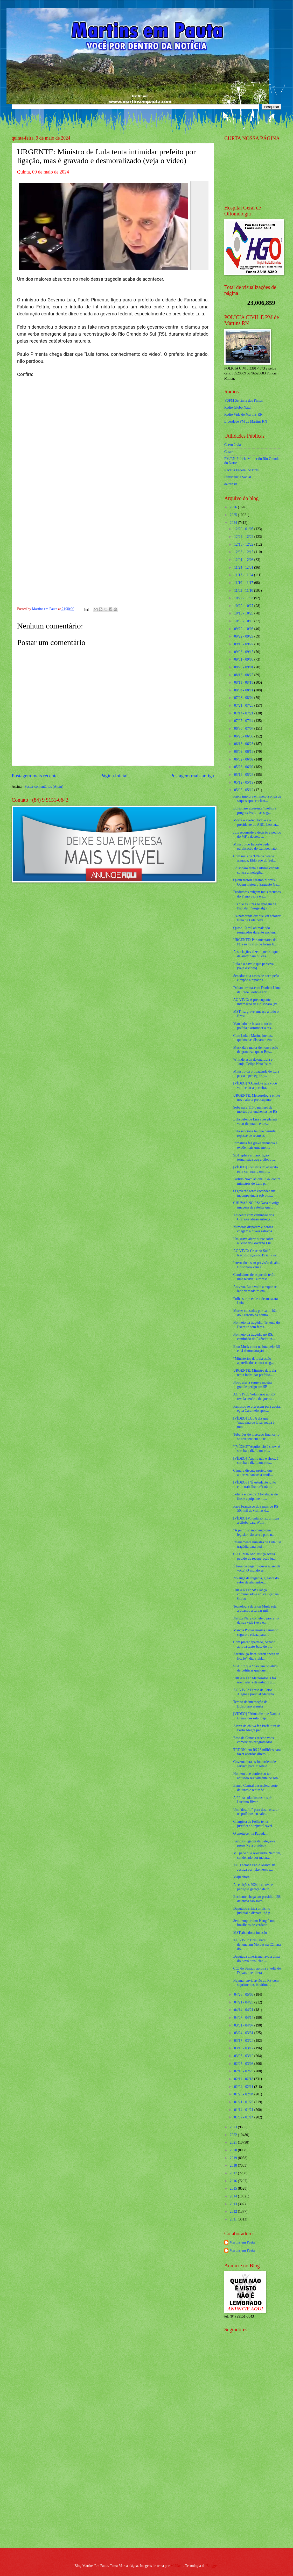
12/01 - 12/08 (244, 560)
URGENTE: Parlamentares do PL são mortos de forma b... (255, 942)
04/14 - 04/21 (244, 2010)
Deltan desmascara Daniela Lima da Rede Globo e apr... (257, 990)
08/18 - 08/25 (244, 675)
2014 (234, 2196)
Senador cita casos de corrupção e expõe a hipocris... (256, 978)
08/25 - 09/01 (244, 667)
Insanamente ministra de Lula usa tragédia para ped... (257, 1544)
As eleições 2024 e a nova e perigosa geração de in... (253, 1887)
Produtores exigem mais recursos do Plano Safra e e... (257, 894)
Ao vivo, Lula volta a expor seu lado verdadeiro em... (255, 1289)
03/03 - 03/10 (244, 2056)
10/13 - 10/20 (244, 613)
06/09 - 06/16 (244, 752)
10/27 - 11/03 (244, 598)
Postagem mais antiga (192, 775)
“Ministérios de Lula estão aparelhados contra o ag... (253, 1361)
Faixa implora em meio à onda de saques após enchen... (257, 798)
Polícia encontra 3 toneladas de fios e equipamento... (255, 1496)
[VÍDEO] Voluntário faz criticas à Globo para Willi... (256, 1520)
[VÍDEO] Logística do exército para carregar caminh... (255, 1169)
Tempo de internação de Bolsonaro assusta (250, 1704)
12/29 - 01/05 (244, 529)
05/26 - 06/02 (244, 767)
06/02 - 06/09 (244, 759)
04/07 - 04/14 (244, 2018)
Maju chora (241, 1877)
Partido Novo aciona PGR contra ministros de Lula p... (256, 1181)
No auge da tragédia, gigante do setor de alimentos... (255, 1580)
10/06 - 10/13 (244, 621)
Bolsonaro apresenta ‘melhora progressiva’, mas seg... (254, 810)
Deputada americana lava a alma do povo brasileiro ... (256, 1959)
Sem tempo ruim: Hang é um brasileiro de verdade (254, 1923)
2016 (234, 2181)
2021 (234, 2142)
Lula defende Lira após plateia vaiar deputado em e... (255, 1121)
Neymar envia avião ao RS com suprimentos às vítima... (255, 1983)
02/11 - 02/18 (244, 2079)
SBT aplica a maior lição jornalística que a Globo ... (254, 1157)
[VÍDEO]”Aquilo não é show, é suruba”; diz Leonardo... (255, 1461)
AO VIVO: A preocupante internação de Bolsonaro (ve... (256, 1002)
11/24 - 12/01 (244, 567)
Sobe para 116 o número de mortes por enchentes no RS (255, 1109)
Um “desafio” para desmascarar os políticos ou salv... (255, 1812)
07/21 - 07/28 (244, 705)
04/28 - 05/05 (244, 1994)
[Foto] (112, 225)
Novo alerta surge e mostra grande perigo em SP (252, 1384)
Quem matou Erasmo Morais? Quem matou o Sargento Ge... (256, 882)
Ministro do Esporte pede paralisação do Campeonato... (256, 846)
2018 (234, 2165)
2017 (234, 2173)
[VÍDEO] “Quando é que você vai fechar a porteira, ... (255, 1085)
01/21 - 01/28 (244, 2102)
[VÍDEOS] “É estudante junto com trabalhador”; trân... (254, 1484)
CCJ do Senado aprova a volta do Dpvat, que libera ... (257, 1970)
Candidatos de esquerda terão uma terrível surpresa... (254, 1277)
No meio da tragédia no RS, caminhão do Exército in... (254, 1337)
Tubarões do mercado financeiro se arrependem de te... (256, 1436)
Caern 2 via (232, 445)
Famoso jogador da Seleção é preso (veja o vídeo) (254, 1843)
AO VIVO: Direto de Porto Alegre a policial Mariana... (254, 1692)
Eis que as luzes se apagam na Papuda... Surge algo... (254, 906)
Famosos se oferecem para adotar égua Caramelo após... (257, 1409)
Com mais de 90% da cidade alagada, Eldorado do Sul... (254, 858)
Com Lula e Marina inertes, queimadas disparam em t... (254, 1038)
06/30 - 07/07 (244, 728)
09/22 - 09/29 (244, 636)
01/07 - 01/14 (244, 2117)
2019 (234, 2158)
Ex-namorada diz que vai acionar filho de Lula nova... (256, 918)
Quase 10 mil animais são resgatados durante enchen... (255, 930)
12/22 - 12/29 (244, 537)
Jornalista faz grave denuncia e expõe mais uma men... (255, 1145)
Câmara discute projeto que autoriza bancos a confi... (253, 1472)
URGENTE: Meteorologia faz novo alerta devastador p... (254, 1680)
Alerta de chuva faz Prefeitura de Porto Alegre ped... (256, 1728)
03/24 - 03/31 (244, 2033)
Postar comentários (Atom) (43, 786)
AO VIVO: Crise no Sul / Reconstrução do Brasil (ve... (255, 1253)
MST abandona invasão (250, 1933)
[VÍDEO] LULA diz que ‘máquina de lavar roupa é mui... (253, 1422)
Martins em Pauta (242, 2242)
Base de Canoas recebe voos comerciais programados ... (254, 1740)
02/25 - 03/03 (244, 2064)
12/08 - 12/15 (244, 552)
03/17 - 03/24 (244, 2041)
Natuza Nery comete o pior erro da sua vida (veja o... (255, 1620)
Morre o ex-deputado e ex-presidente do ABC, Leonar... (256, 822)
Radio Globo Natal (237, 407)
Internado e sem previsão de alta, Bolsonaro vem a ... (256, 1265)
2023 (234, 2127)
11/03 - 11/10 (244, 590)
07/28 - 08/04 (244, 698)
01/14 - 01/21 (244, 2110)
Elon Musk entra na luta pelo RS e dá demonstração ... (256, 1349)
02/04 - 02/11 (244, 2087)
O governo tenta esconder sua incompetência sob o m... (254, 1193)
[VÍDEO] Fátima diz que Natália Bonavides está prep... (256, 1716)
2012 (234, 2211)
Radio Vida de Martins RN (243, 414)
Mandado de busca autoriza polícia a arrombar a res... (253, 1026)
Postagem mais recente (35, 775)
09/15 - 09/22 (244, 644)
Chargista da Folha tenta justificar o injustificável (252, 1824)
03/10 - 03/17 (244, 2048)
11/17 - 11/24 (244, 575)
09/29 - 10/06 (244, 629)
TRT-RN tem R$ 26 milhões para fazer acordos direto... (257, 1752)
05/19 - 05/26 (244, 775)
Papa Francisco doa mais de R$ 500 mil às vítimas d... (255, 1508)
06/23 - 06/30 (244, 736)
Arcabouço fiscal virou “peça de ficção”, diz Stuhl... (256, 1656)
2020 (234, 2150)
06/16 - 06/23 (244, 744)
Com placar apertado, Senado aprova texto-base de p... (254, 1644)
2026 (234, 507)
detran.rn (230, 484)
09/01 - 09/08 (244, 659)
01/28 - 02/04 (244, 2094)
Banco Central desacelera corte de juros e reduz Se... (255, 1788)
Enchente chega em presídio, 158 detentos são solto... (257, 1899)
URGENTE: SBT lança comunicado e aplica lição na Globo (255, 1594)
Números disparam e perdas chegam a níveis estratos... (254, 1229)
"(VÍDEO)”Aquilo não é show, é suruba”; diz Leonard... (256, 1449)
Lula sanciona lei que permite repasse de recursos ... (254, 1133)
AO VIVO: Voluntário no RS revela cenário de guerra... (254, 1396)
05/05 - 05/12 (244, 790)
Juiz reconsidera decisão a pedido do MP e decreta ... (257, 834)
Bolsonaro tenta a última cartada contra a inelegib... (256, 870)
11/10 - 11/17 (244, 583)
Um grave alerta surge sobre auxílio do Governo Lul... (253, 1241)
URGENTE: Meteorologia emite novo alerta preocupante (256, 1098)
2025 (234, 515)
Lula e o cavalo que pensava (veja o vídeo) (253, 966)
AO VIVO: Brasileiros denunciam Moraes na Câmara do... (257, 1944)
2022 (234, 2135)
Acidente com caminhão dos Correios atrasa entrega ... (253, 1217)
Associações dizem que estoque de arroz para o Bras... (255, 954)
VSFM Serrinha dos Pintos (243, 400)
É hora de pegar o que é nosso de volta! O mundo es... (256, 1568)
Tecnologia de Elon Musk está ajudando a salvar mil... (254, 1608)
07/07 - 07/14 (244, 721)
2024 (234, 523)
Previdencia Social (237, 477)
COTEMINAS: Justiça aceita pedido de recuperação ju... (254, 1556)
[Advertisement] (255, 2460)
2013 (234, 2204)
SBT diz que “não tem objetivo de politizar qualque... (255, 1668)
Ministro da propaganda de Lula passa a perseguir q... (256, 1073)
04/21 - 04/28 (244, 2002)
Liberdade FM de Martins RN (245, 421)
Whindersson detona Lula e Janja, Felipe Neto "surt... (253, 1062)
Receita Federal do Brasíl (242, 470)
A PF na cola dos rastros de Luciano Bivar (252, 1800)
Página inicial (114, 775)
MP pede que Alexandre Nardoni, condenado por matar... (257, 1855)
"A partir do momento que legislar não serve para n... (253, 1532)
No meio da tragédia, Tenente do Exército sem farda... (256, 1325)
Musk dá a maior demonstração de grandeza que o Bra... (255, 1050)
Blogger (212, 2566)
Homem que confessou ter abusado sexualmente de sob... (256, 1776)
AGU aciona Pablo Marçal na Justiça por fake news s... (254, 1867)
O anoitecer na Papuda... (250, 1833)
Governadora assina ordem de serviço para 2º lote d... (254, 1764)
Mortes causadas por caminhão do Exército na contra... (255, 1313)
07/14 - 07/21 (244, 713)
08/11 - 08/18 (244, 682)
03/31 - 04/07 (244, 2025)
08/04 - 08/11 (244, 690)
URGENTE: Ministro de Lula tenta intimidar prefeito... (254, 1373)
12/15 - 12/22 (244, 544)
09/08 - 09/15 (244, 652)
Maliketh (176, 2566)
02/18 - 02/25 (244, 2071)
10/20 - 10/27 (244, 606)
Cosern (229, 452)
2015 (234, 2188)
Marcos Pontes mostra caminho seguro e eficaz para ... (255, 1632)
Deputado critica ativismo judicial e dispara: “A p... (253, 1911)
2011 (234, 2219)
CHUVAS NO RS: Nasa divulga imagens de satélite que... (256, 1205)
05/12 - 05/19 (244, 782)
